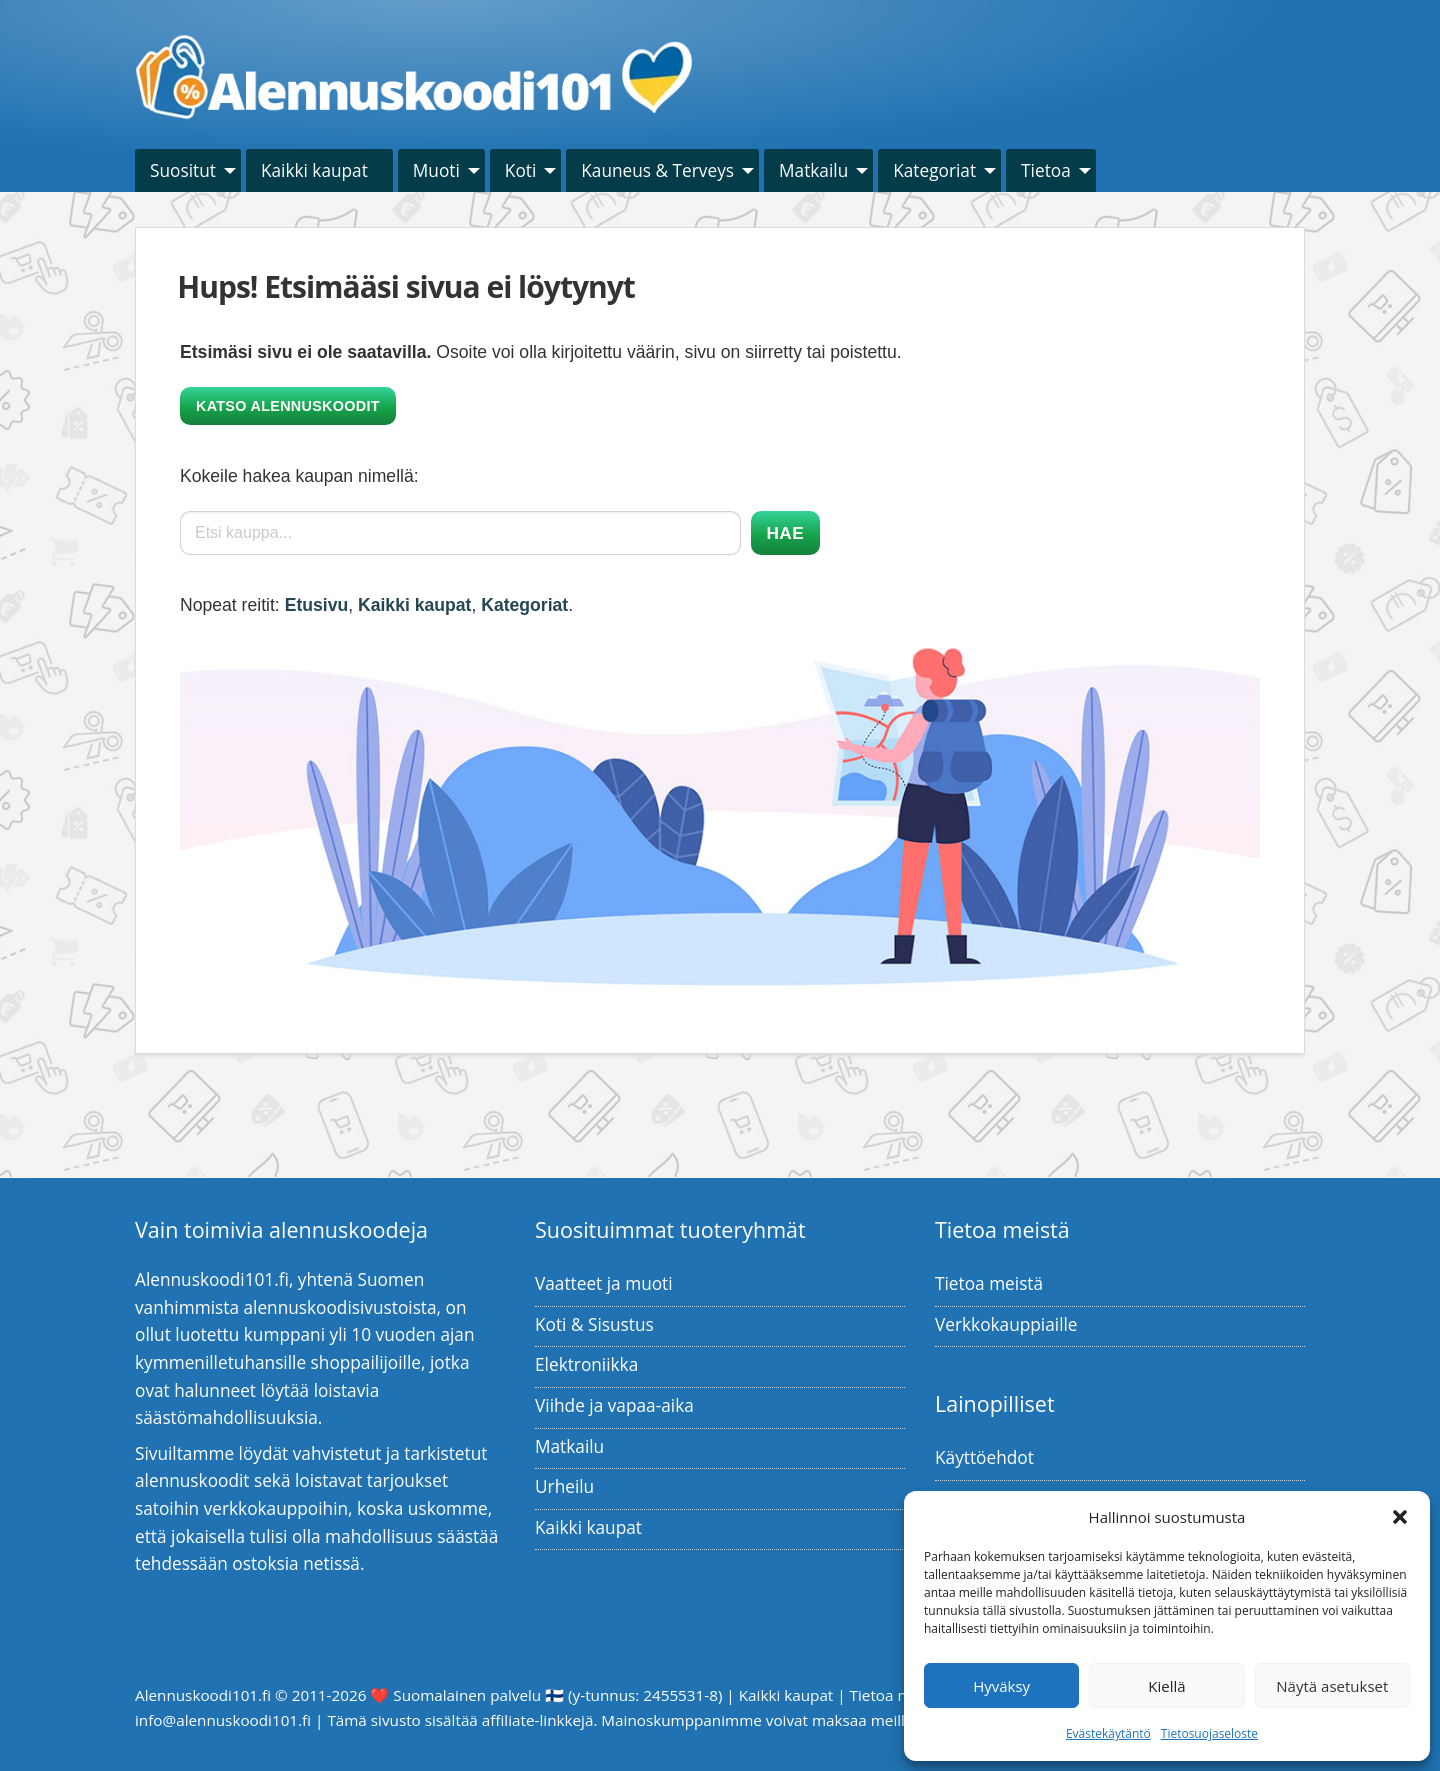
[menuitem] (188, 170)
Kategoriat (934, 170)
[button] (1400, 1517)
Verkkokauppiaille (1006, 1324)
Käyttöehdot (984, 1457)
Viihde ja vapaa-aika (614, 1405)
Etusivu (317, 605)
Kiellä (1166, 1686)
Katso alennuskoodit (288, 406)
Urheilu (564, 1486)
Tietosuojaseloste (1209, 1733)
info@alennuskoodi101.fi (223, 1720)
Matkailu (813, 170)
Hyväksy (1001, 1686)
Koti (520, 170)
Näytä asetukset (1332, 1686)
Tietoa (1046, 170)
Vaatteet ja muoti (604, 1283)
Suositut (183, 170)
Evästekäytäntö (1108, 1733)
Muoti (436, 170)
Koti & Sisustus (594, 1324)
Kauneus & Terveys (657, 170)
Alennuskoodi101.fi (203, 1695)
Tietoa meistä (989, 1283)
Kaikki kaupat (314, 170)
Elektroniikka (586, 1364)
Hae (785, 533)
